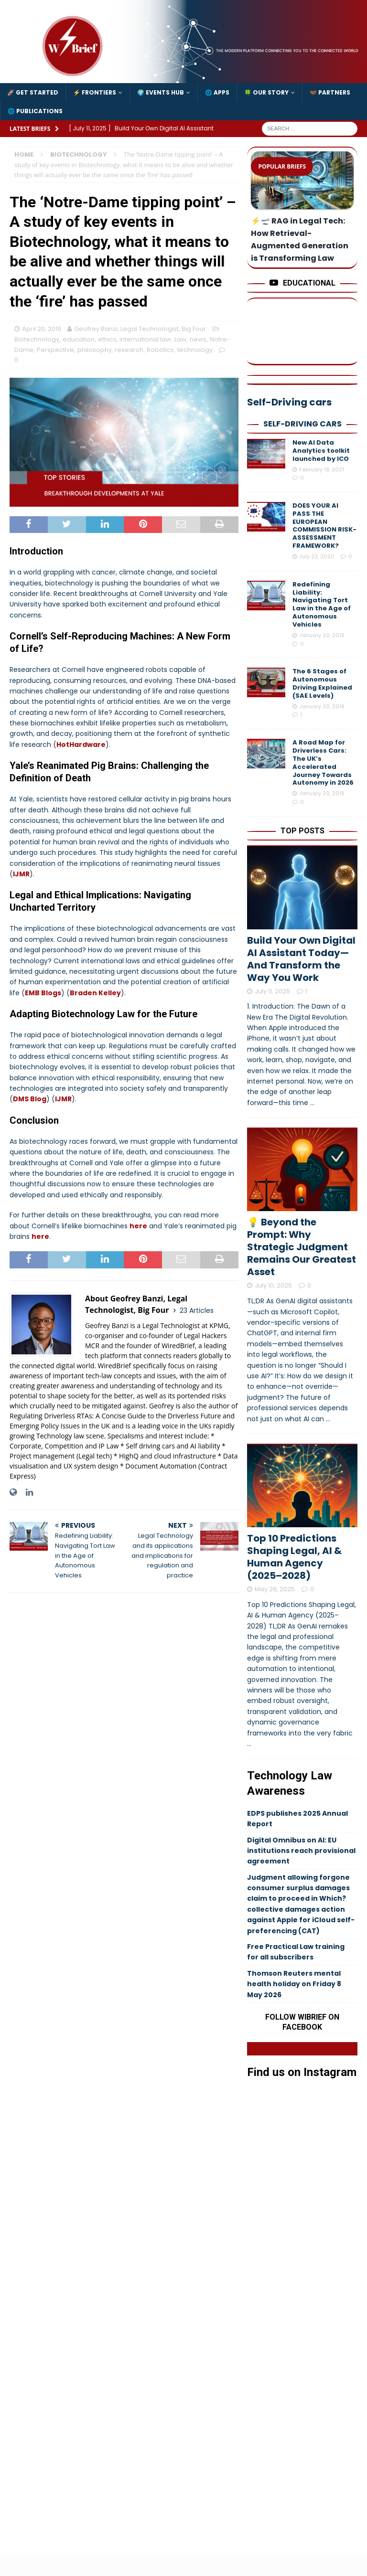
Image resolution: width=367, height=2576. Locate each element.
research (129, 349)
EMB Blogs (43, 993)
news (198, 339)
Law (180, 339)
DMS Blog (29, 1099)
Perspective (55, 349)
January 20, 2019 (322, 635)
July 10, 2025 (273, 1285)
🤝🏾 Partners (330, 92)
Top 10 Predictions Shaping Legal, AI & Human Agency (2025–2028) (294, 1557)
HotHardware (81, 744)
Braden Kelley (95, 993)
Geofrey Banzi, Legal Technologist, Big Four (140, 328)
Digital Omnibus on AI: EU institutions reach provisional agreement (301, 1850)
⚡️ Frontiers (94, 92)
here (138, 1226)
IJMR (21, 874)
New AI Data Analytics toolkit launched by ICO (321, 450)
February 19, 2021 (321, 469)
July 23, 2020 (317, 556)
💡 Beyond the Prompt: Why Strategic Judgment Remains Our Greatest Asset (301, 1246)
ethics (107, 339)
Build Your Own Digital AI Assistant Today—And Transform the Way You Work (301, 959)
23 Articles (197, 1310)
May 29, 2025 (275, 1589)
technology (195, 349)
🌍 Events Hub (160, 92)
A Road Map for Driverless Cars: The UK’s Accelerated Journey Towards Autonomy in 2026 (323, 762)
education (79, 339)
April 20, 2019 (41, 328)
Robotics (160, 349)
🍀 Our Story (266, 92)
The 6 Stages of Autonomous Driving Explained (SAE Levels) (322, 683)
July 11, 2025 (272, 991)
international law (145, 339)
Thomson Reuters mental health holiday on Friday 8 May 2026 (294, 1984)
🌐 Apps (217, 92)
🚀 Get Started (32, 92)
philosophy (94, 349)
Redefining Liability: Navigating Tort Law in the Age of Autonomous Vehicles (321, 604)
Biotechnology (36, 339)
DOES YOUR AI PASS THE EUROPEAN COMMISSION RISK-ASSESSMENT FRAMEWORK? (324, 525)
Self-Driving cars (302, 423)
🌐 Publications (35, 111)
